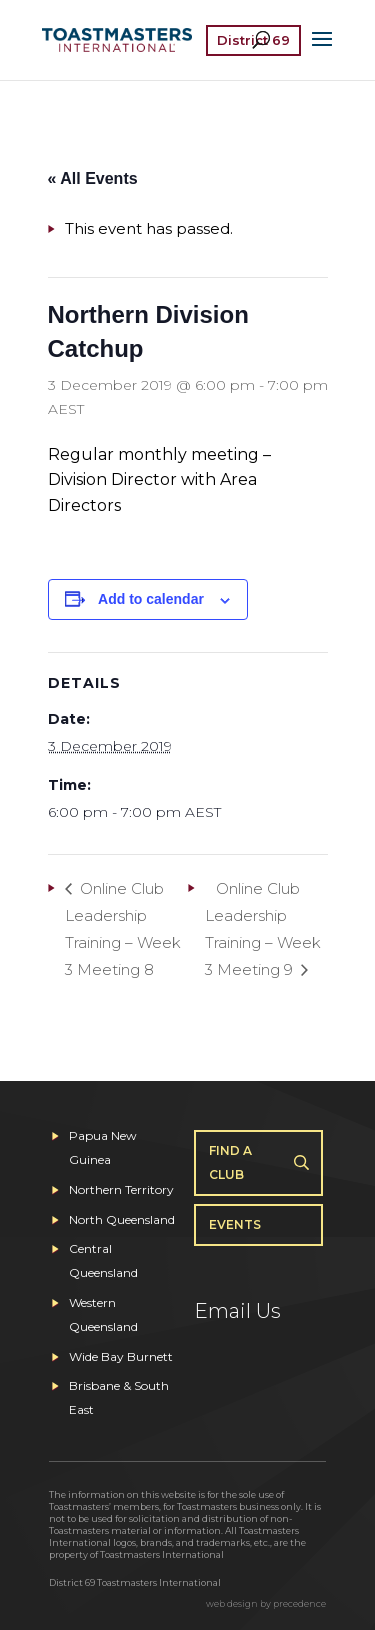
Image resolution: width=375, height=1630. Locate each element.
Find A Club (230, 1162)
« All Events (93, 178)
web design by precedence (266, 1603)
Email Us (237, 1311)
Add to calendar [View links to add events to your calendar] (151, 599)
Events (235, 1224)
